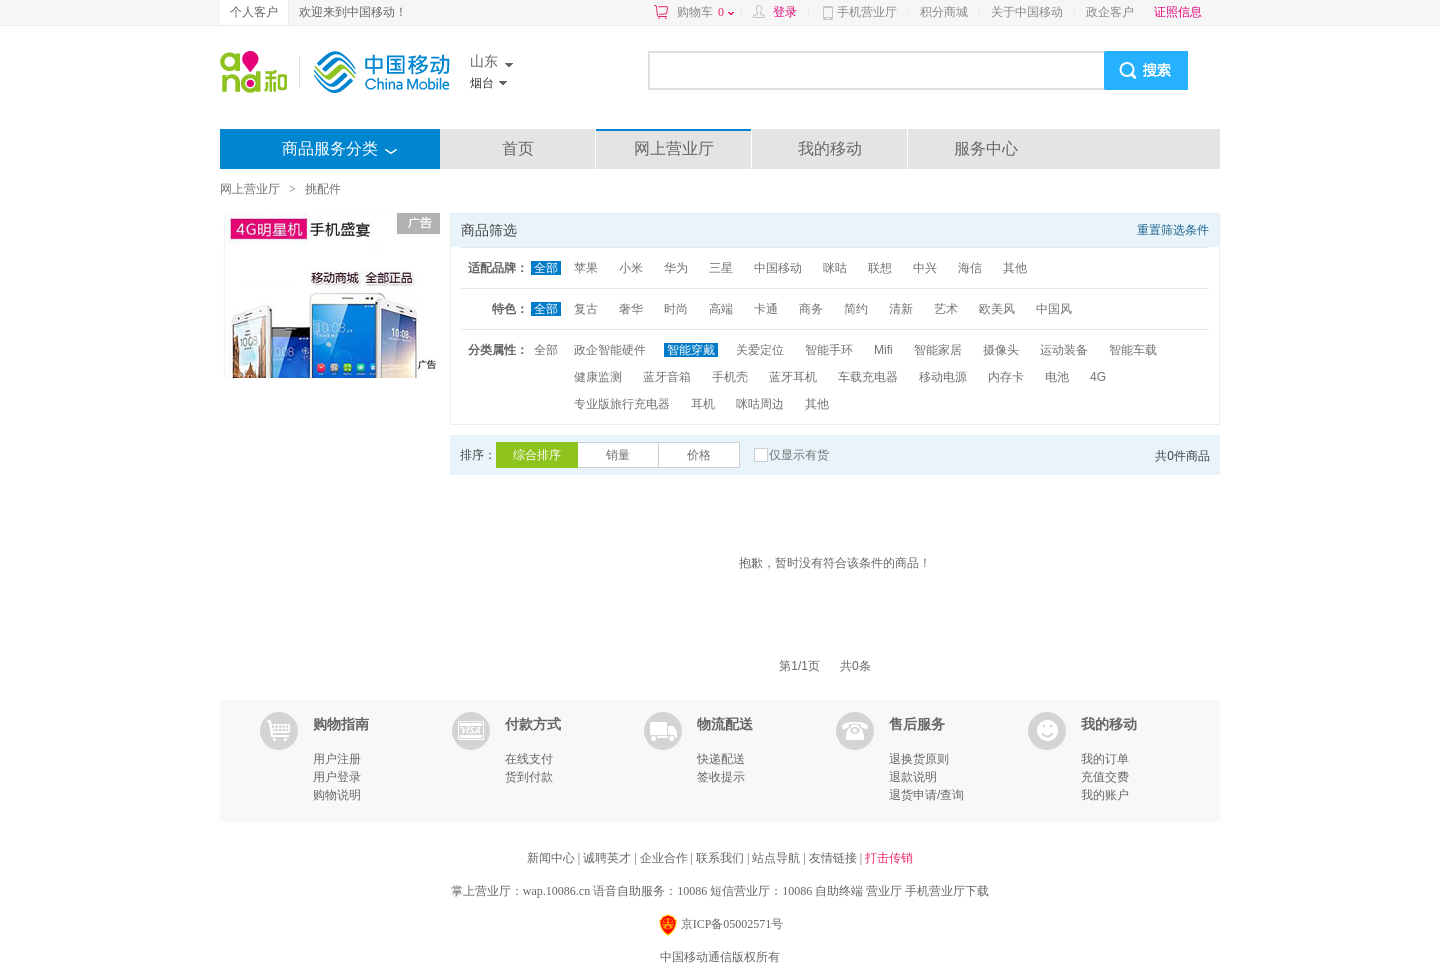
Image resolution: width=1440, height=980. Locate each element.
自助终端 (839, 891)
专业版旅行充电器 (622, 404)
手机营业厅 (867, 12)
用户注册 (337, 759)
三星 (721, 268)
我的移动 (830, 148)
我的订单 (1105, 759)
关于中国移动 (1027, 12)
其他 (1015, 268)
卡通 (766, 309)
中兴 (925, 268)
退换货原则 (919, 759)
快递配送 (721, 759)
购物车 (705, 12)
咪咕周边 (760, 404)
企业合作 (665, 858)
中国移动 (778, 268)
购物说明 (337, 795)
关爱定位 (760, 350)
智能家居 (938, 350)
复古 (586, 309)
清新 (901, 309)
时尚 (676, 309)
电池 (1057, 377)
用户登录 (337, 777)
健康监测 (598, 377)
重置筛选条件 (1173, 230)
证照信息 (1178, 12)
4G (1098, 377)
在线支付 (529, 759)
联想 (880, 268)
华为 (676, 268)
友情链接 (834, 858)
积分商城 (944, 12)
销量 (618, 455)
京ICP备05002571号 (720, 925)
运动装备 (1064, 350)
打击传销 (889, 858)
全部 (546, 268)
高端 (721, 309)
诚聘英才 (608, 858)
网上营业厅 (674, 148)
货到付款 (529, 777)
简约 (856, 309)
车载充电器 (868, 377)
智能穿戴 (691, 350)
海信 (970, 268)
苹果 (586, 268)
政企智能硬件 (610, 350)
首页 (518, 148)
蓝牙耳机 (793, 377)
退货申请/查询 (926, 795)
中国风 (1054, 309)
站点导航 (777, 858)
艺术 (946, 309)
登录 (785, 12)
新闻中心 (552, 858)
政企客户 (1110, 12)
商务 (811, 309)
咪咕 (835, 268)
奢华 (631, 309)
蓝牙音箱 (667, 377)
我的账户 (1105, 795)
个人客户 (254, 12)
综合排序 (537, 455)
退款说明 (913, 777)
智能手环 (829, 350)
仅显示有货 (799, 455)
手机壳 (730, 377)
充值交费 (1105, 777)
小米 (631, 268)
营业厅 (884, 891)
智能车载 (1133, 350)
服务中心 (986, 148)
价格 (699, 455)
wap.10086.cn (556, 891)
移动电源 (943, 377)
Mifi (883, 350)
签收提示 (721, 777)
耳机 (703, 404)
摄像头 (1001, 350)
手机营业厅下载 (947, 891)
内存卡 (1006, 377)
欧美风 (997, 309)
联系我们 (721, 858)
